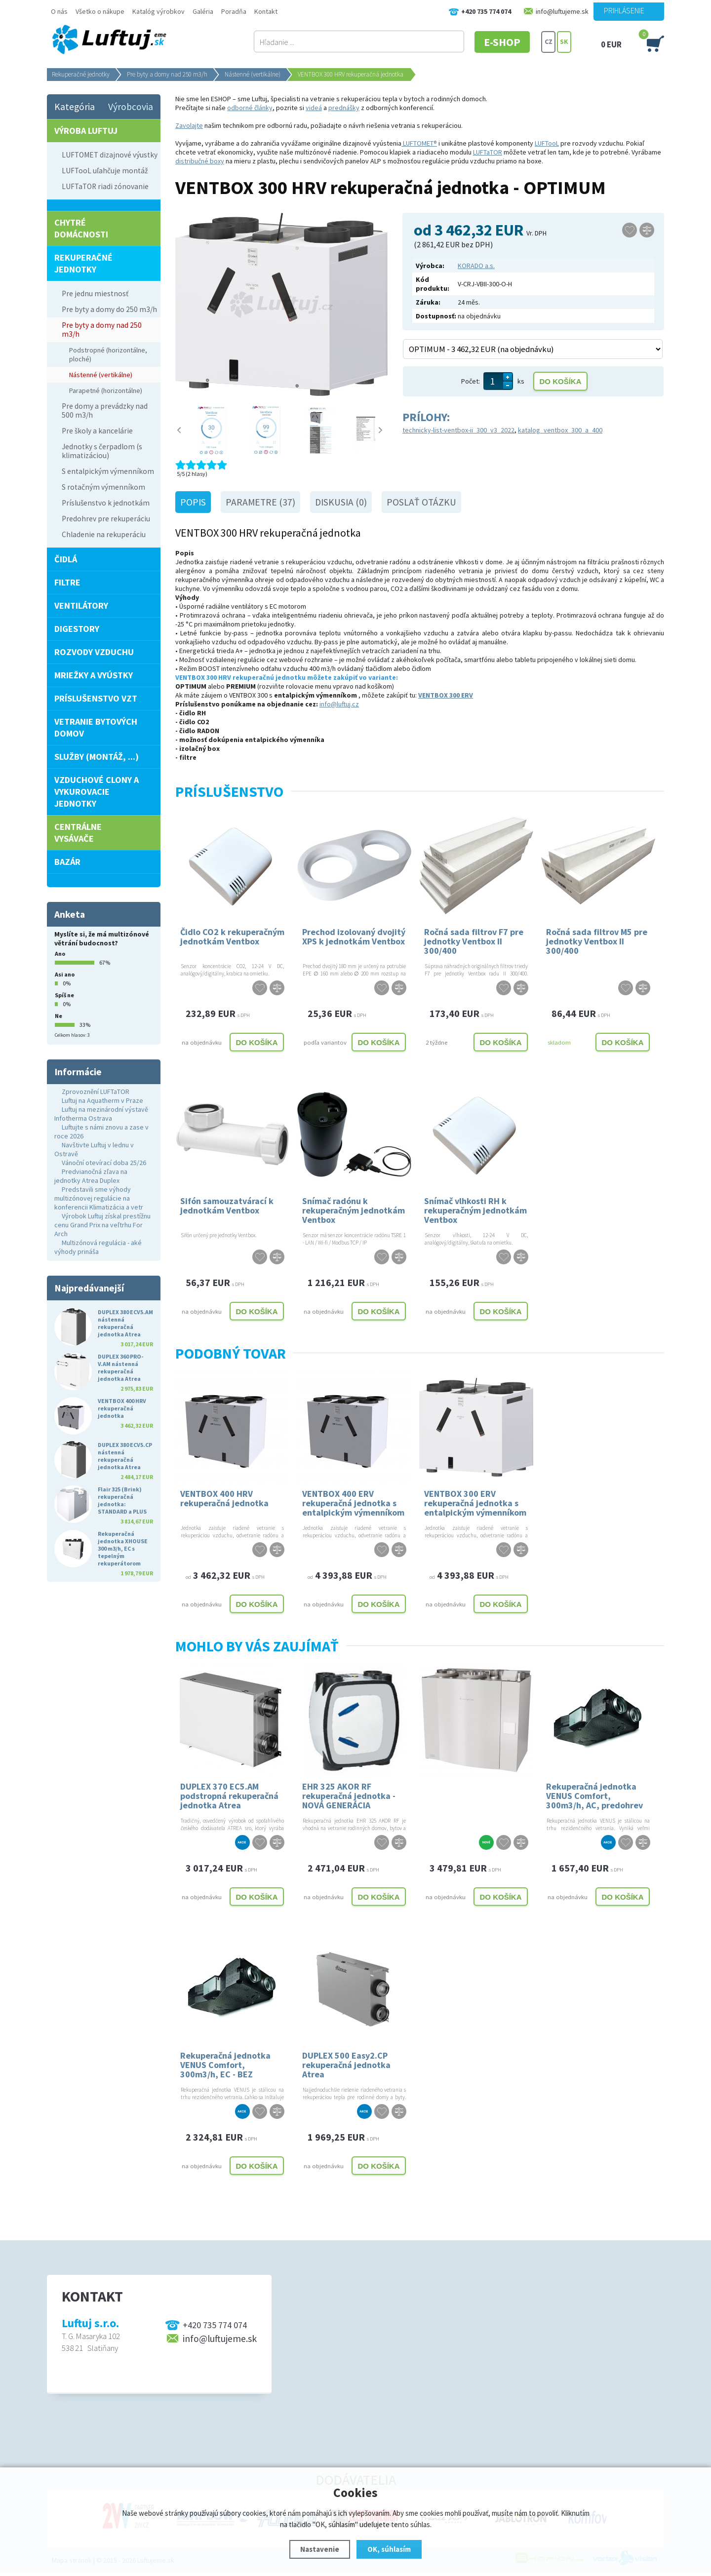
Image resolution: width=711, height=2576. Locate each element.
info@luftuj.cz (339, 704)
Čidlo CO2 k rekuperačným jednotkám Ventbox (232, 936)
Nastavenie (319, 2549)
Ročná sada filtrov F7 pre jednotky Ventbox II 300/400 (473, 940)
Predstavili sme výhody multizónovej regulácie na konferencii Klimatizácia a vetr (98, 1198)
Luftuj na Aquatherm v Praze (102, 1100)
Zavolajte (189, 125)
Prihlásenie (624, 10)
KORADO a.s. (476, 265)
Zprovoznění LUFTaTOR (95, 1091)
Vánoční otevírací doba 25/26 (104, 1162)
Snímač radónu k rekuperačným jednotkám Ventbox (353, 1209)
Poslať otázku (421, 502)
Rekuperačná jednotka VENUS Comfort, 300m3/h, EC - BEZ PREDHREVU (225, 2064)
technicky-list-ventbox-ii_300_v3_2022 (458, 430)
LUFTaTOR (487, 152)
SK (564, 42)
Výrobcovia (130, 107)
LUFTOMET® (419, 143)
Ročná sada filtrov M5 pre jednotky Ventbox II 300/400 (596, 940)
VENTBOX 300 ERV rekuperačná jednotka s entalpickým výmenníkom (475, 1502)
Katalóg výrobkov (158, 11)
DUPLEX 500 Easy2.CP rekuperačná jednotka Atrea (346, 2064)
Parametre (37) (260, 502)
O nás (59, 11)
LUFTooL (547, 143)
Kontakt (265, 11)
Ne (58, 1015)
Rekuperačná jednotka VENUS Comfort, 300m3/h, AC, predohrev (594, 1795)
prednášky (343, 107)
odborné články (250, 107)
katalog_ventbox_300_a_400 (560, 430)
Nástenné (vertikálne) (252, 74)
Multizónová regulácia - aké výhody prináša (98, 1247)
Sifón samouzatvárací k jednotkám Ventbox (227, 1205)
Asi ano (65, 974)
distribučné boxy (199, 160)
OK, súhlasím (389, 2549)
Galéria (203, 11)
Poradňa (233, 11)
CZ (549, 42)
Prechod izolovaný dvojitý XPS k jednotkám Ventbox (353, 936)
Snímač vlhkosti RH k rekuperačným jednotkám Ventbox (475, 1209)
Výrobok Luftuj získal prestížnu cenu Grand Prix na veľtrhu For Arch (102, 1224)
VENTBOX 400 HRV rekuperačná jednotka (224, 1498)
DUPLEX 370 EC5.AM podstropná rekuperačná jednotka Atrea (229, 1795)
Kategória (74, 107)
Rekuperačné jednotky (81, 74)
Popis (193, 502)
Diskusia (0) (341, 502)
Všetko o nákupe (100, 11)
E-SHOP (503, 42)
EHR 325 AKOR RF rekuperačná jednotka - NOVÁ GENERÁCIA (348, 1795)
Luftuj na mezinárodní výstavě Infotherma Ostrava (101, 1114)
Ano (60, 953)
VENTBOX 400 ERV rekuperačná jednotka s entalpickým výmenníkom (353, 1502)
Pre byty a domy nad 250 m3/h (167, 74)
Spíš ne (64, 995)
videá (314, 107)
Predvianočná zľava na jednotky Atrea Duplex (90, 1176)
